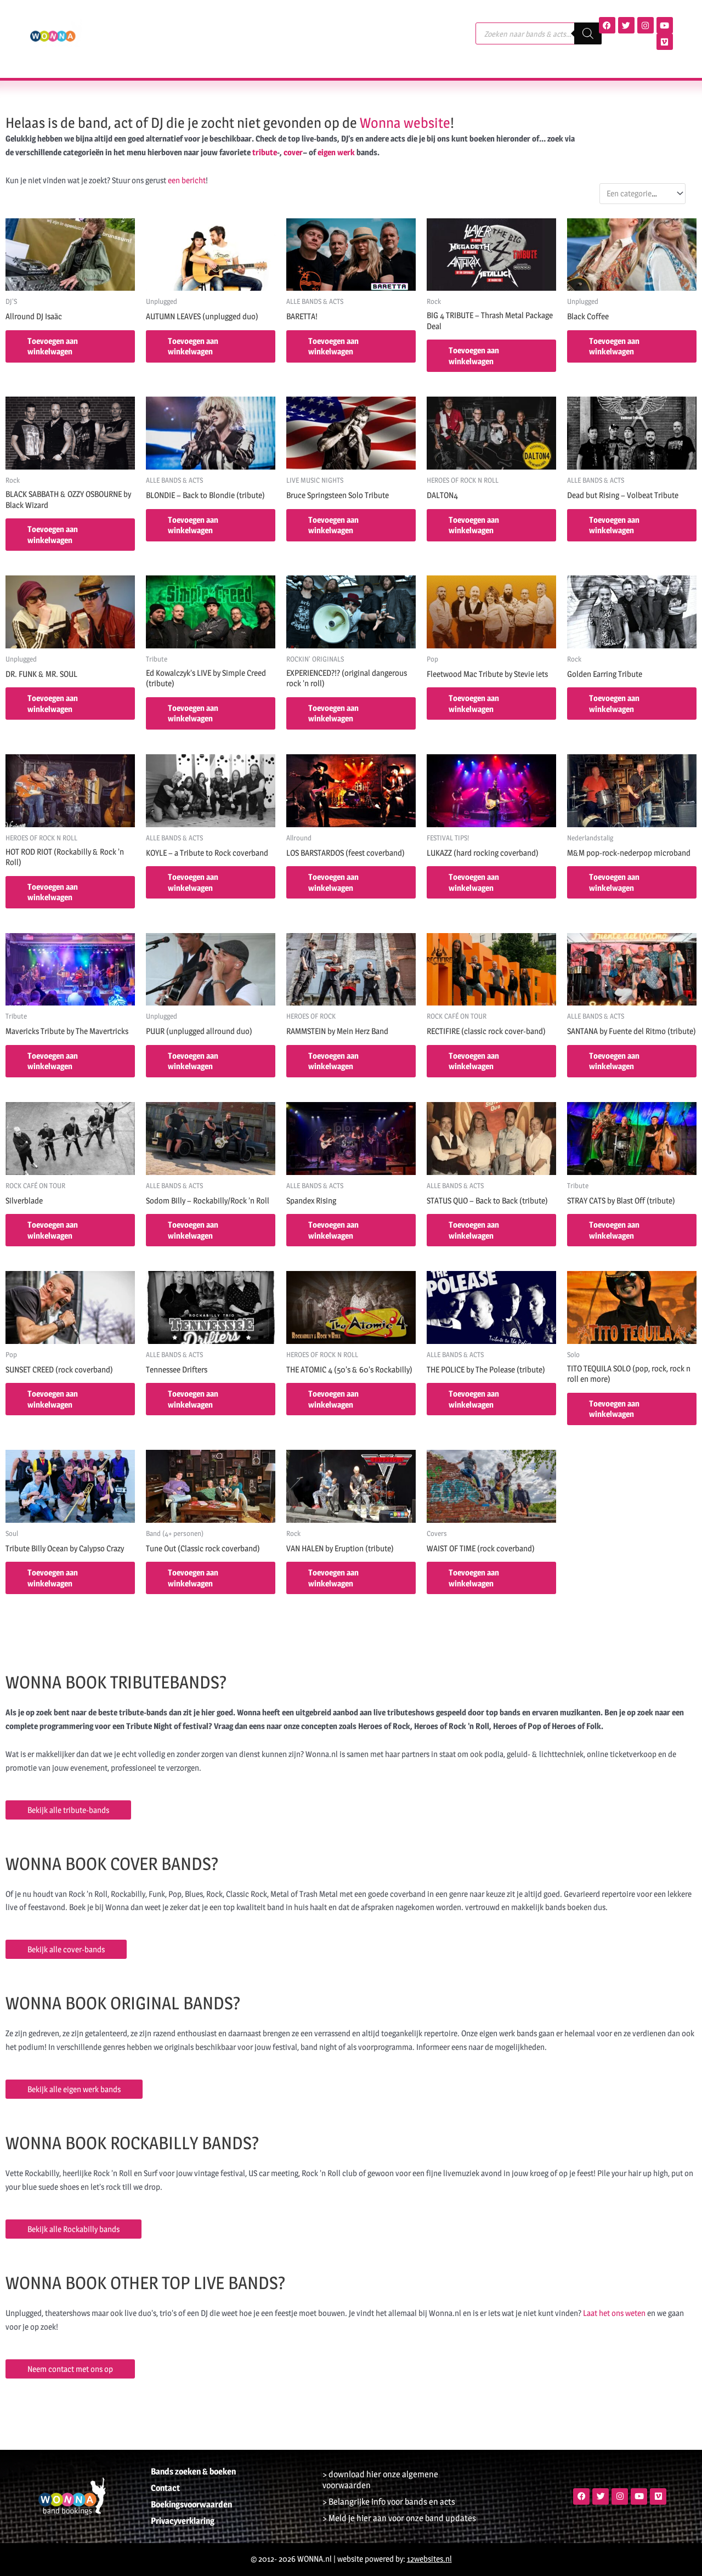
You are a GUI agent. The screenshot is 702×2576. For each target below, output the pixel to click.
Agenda (238, 20)
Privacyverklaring (182, 2521)
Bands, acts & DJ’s (165, 21)
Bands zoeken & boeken (193, 2471)
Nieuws (408, 20)
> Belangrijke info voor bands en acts (388, 2501)
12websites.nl (429, 2559)
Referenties (351, 20)
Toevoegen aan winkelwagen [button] (52, 346)
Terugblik (291, 20)
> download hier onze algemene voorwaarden (380, 2479)
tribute (264, 152)
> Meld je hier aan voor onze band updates (399, 2518)
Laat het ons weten (614, 2313)
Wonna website (405, 122)
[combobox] (642, 193)
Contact (147, 46)
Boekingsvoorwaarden (191, 2504)
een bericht (187, 180)
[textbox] (637, 193)
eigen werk (336, 152)
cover (293, 152)
